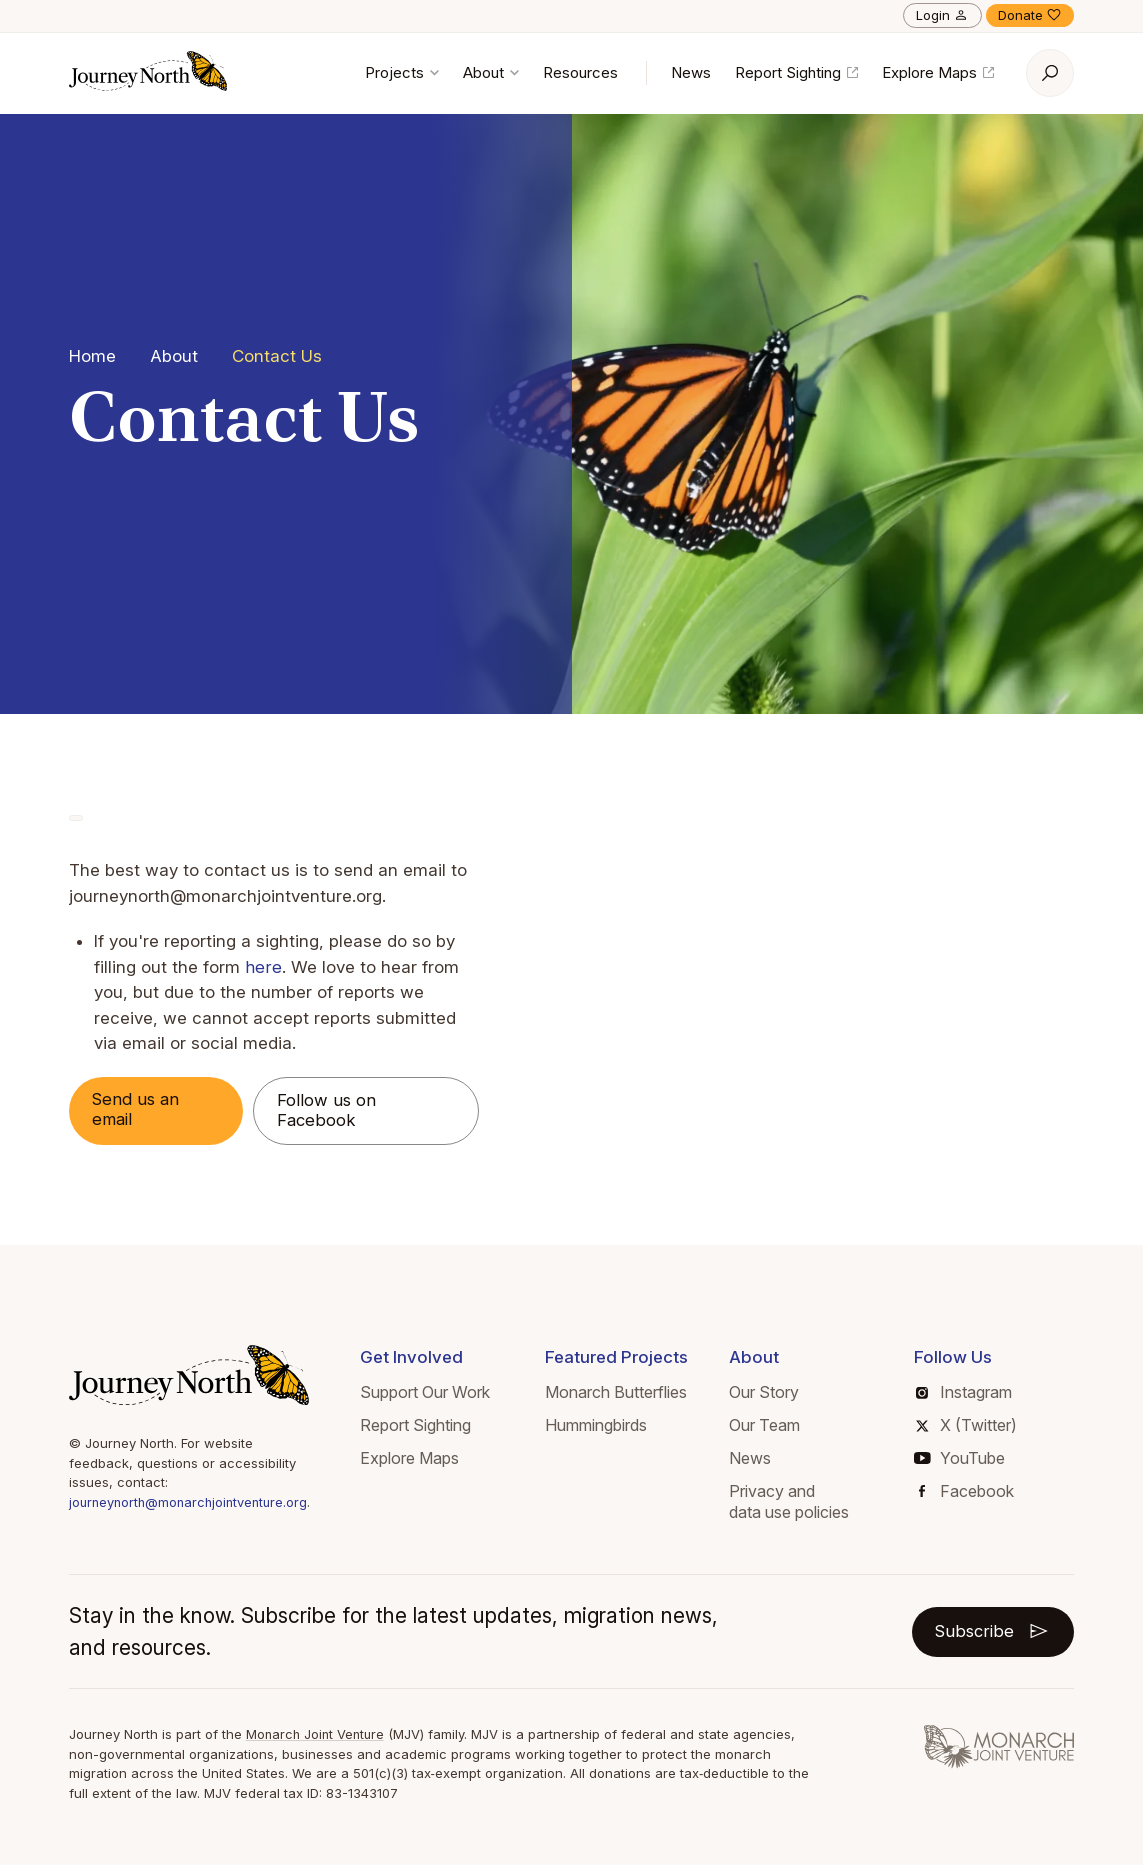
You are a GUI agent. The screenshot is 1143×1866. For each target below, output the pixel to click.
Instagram (967, 1393)
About (491, 72)
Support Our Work (434, 1393)
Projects (402, 72)
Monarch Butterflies (622, 1393)
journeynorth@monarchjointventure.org (192, 1503)
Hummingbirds (602, 1426)
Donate (1030, 15)
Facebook (969, 1491)
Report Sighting (796, 72)
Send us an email (138, 1110)
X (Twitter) (968, 1426)
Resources (580, 72)
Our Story (769, 1393)
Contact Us (277, 356)
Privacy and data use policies (794, 1501)
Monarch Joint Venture (317, 1735)
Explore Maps (938, 72)
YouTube (962, 1459)
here (263, 967)
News (691, 72)
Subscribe (991, 1632)
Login (942, 15)
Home (92, 356)
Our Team (769, 1426)
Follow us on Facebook (331, 1111)
